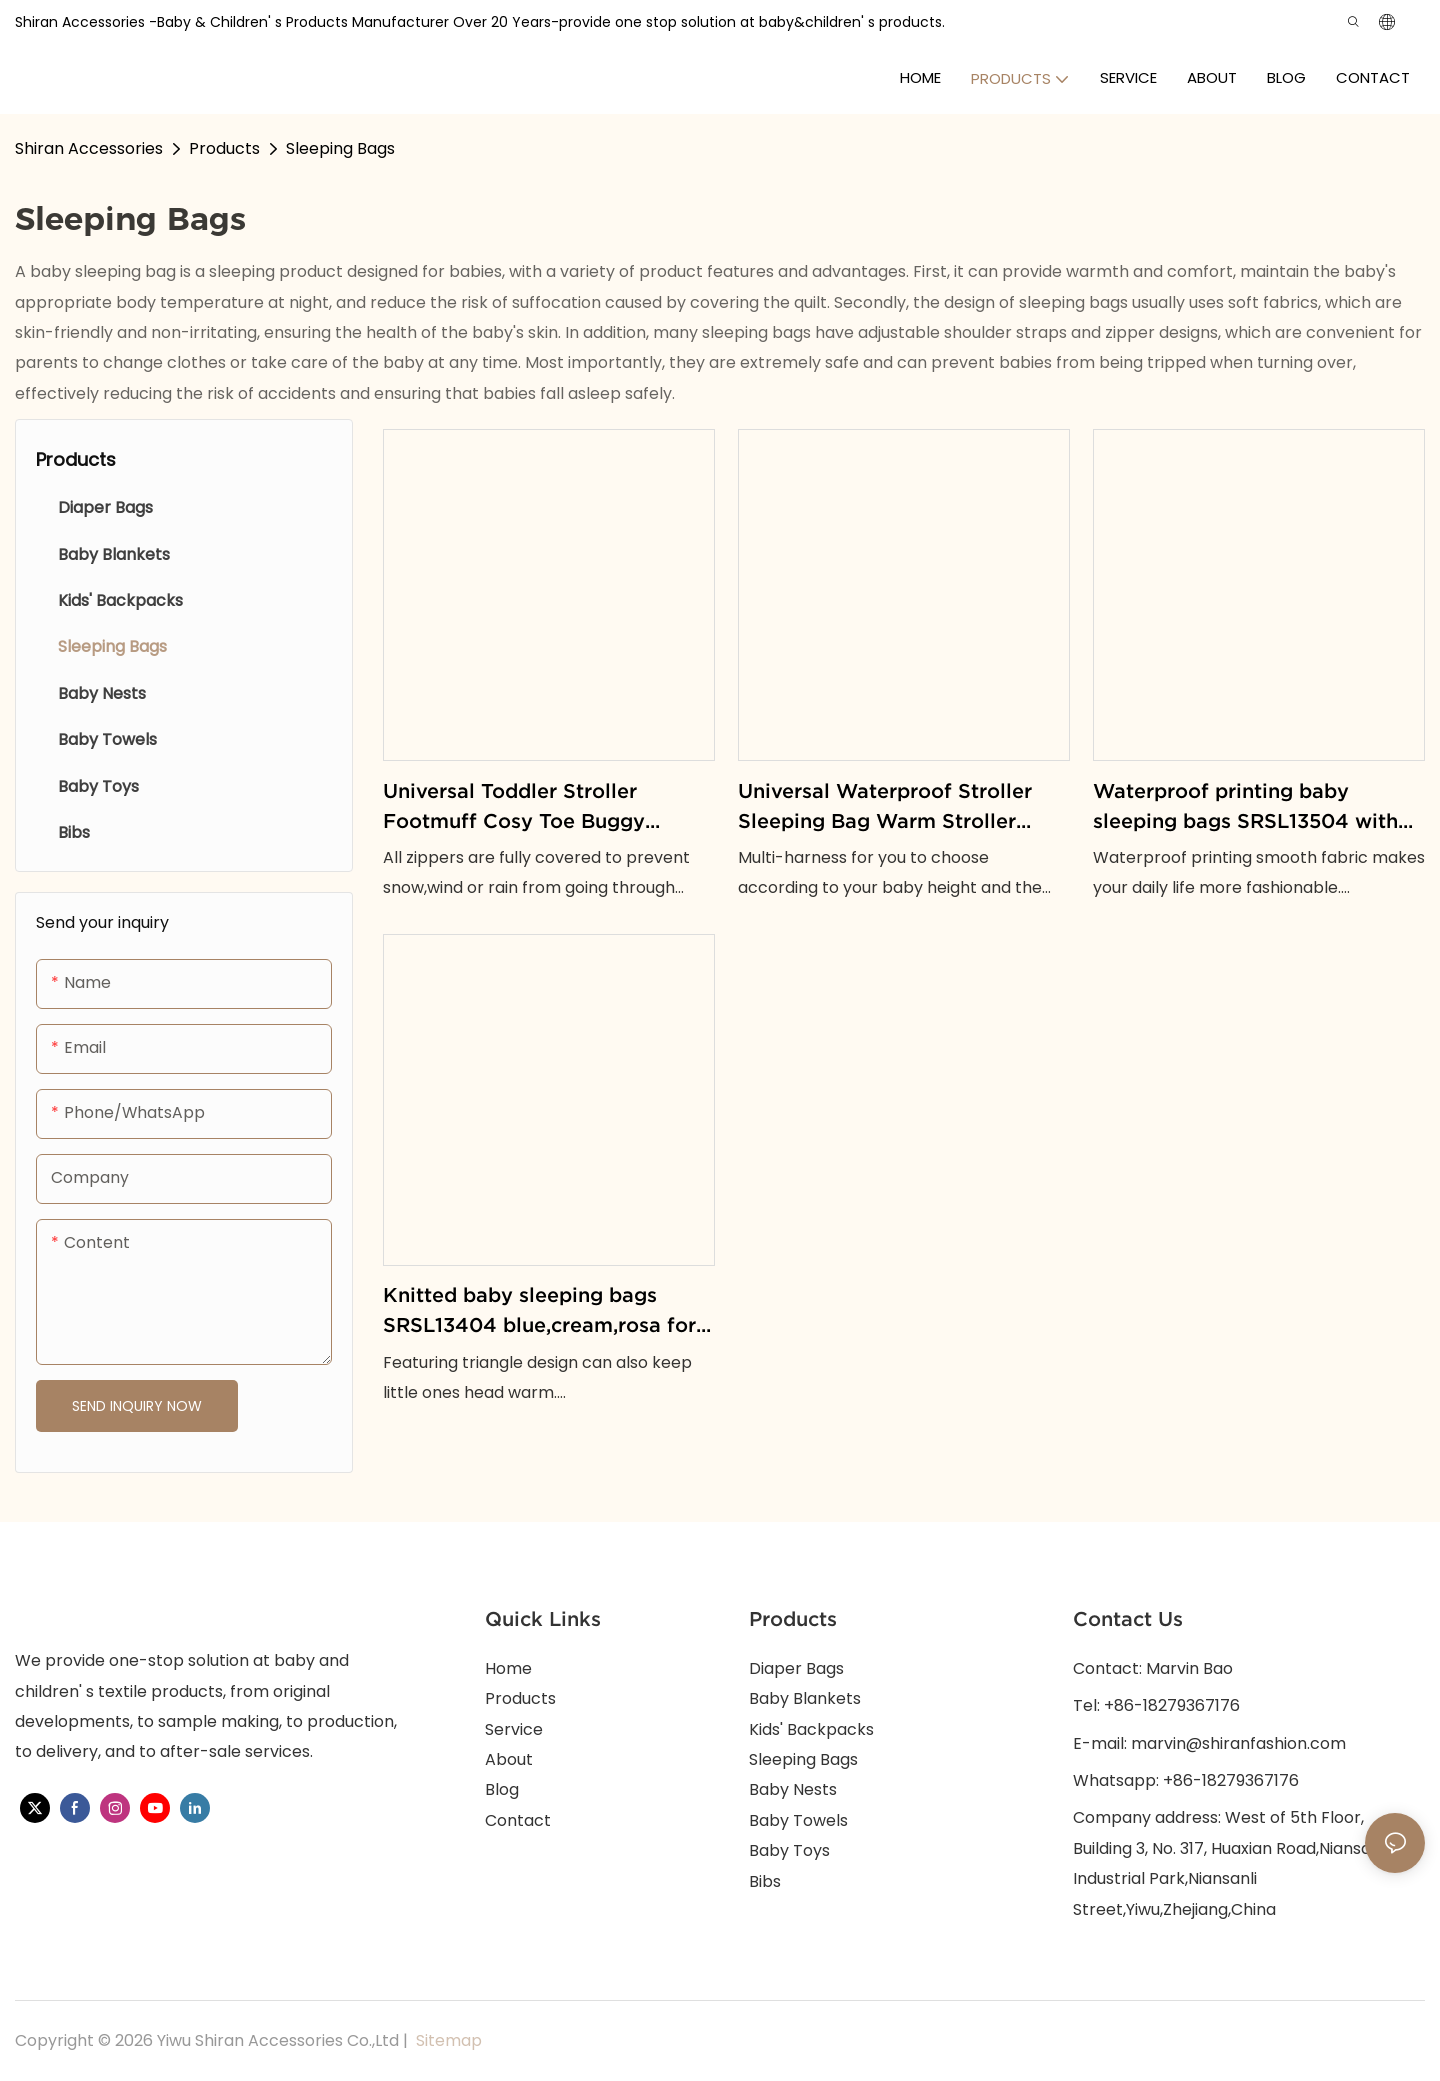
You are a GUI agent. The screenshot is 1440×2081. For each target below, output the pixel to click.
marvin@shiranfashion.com (1238, 1743)
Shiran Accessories (89, 148)
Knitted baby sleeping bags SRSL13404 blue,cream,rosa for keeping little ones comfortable (540, 1312)
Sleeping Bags (340, 148)
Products (224, 148)
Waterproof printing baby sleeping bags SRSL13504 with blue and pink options (1245, 808)
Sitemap (447, 2040)
